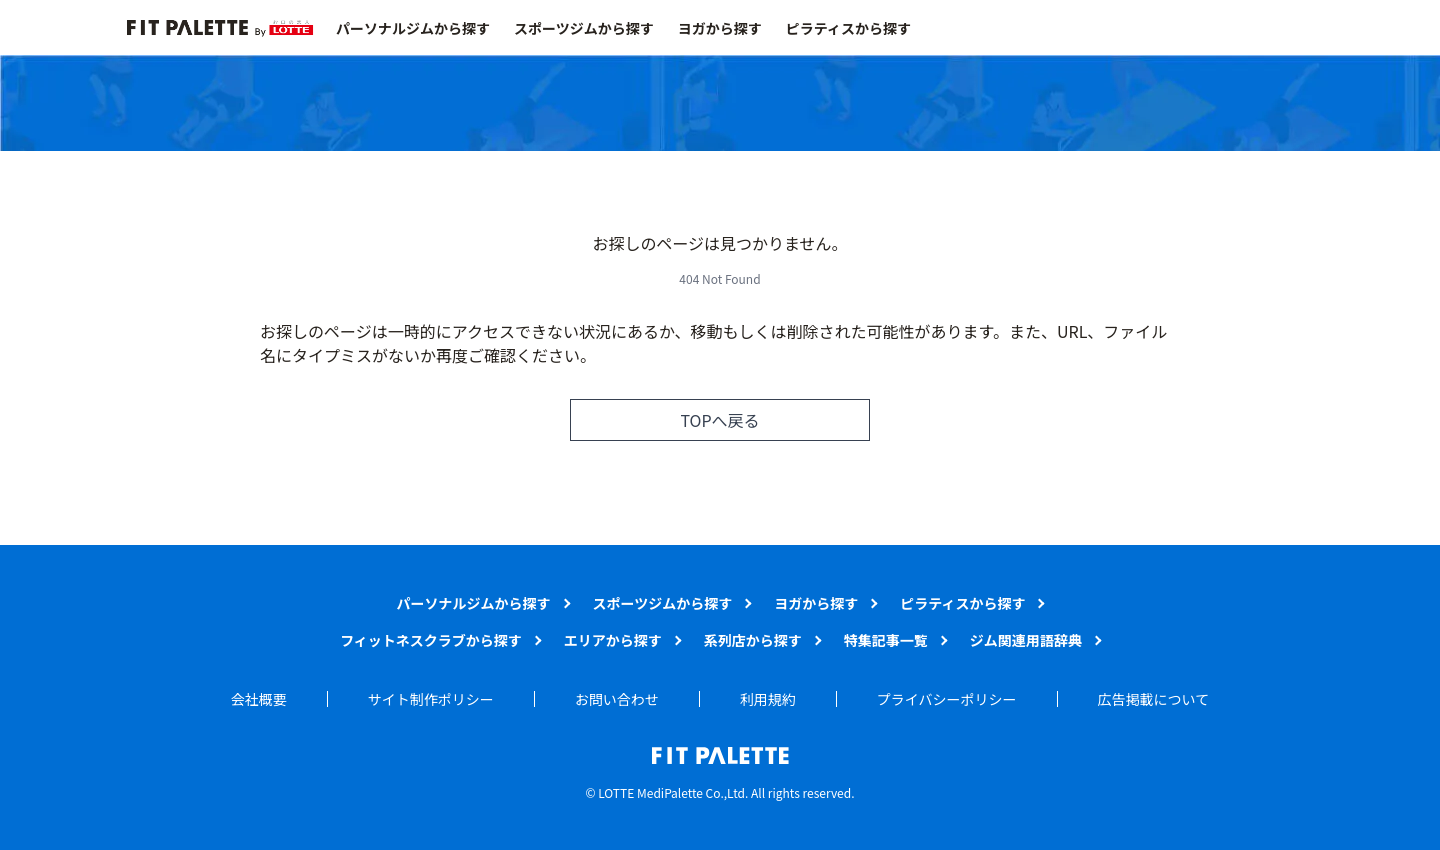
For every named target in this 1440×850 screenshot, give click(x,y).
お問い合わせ (617, 699)
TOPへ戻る (719, 420)
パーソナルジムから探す (413, 28)
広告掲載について (1154, 699)
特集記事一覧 (886, 640)
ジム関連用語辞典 (1026, 640)
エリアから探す (613, 640)
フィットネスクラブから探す (431, 640)
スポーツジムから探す (584, 28)
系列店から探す (753, 640)
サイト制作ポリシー (431, 699)
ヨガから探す (720, 28)
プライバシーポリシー (947, 699)
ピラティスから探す (848, 28)
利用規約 (768, 699)
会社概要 (259, 699)
